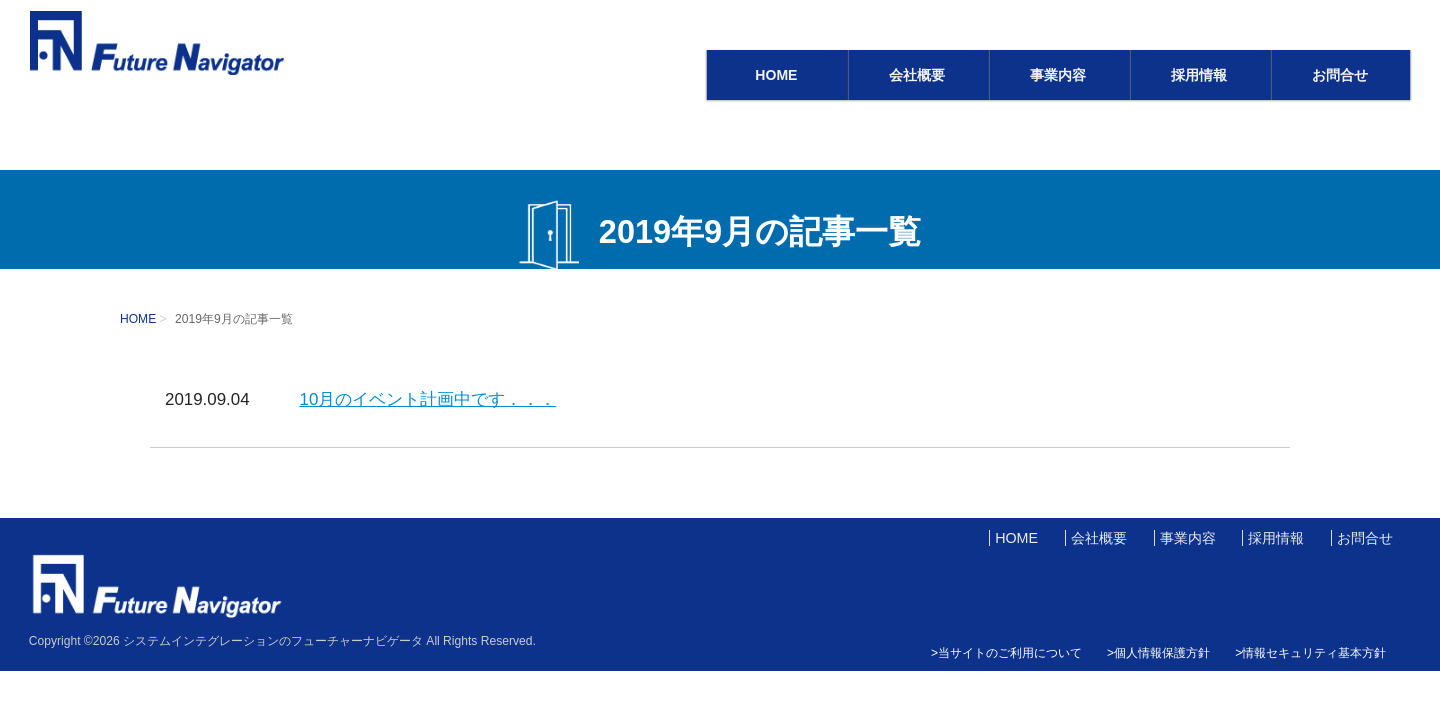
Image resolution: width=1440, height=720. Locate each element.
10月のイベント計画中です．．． (428, 399)
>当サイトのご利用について (1006, 653)
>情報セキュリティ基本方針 (1310, 653)
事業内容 (1058, 75)
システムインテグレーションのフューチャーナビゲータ (273, 641)
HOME (776, 75)
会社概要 (917, 75)
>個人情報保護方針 (1158, 653)
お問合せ (1340, 75)
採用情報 (1199, 75)
